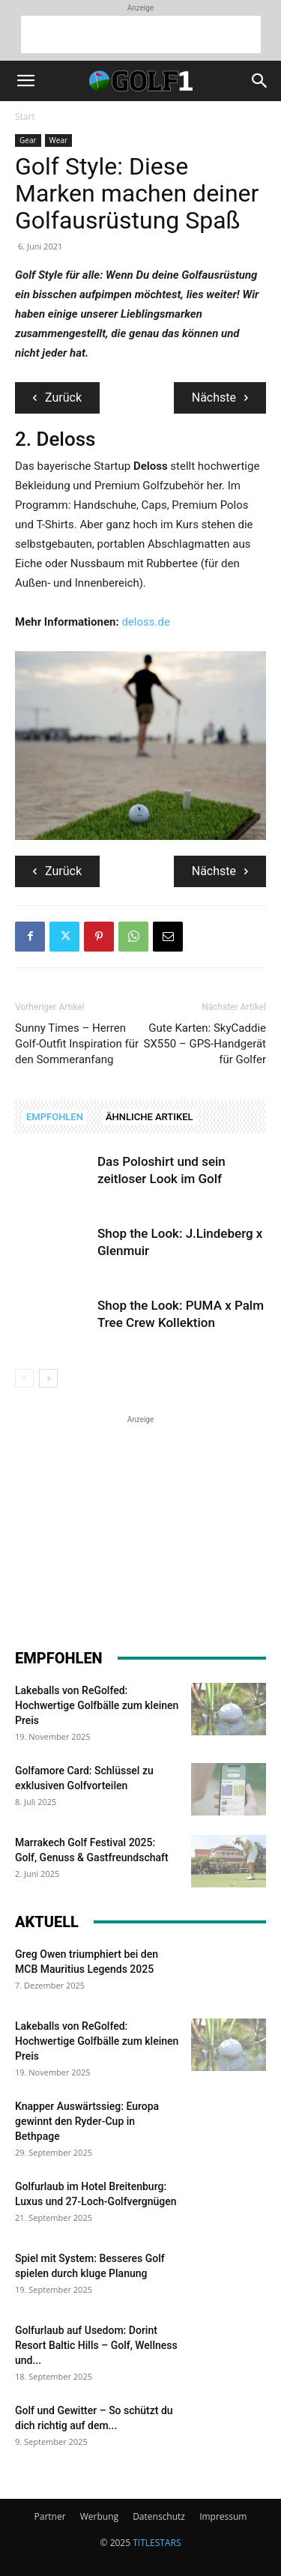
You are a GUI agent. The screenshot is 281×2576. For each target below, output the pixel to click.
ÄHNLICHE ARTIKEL (149, 1116)
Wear (58, 140)
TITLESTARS (157, 2542)
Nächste (220, 397)
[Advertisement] (141, 34)
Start (25, 116)
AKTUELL (47, 1922)
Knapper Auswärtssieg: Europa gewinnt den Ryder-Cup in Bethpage (87, 2121)
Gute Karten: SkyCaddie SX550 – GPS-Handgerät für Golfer (205, 1043)
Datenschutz (159, 2516)
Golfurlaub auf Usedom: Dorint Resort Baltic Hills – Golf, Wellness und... (96, 2345)
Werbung (99, 2516)
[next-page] (48, 1378)
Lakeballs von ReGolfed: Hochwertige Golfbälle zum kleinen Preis (96, 1705)
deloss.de (145, 622)
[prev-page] (24, 1378)
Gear (28, 140)
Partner (50, 2516)
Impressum (223, 2516)
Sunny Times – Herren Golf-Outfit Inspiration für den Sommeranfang (77, 1043)
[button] (25, 81)
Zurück (57, 397)
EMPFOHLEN (54, 1116)
